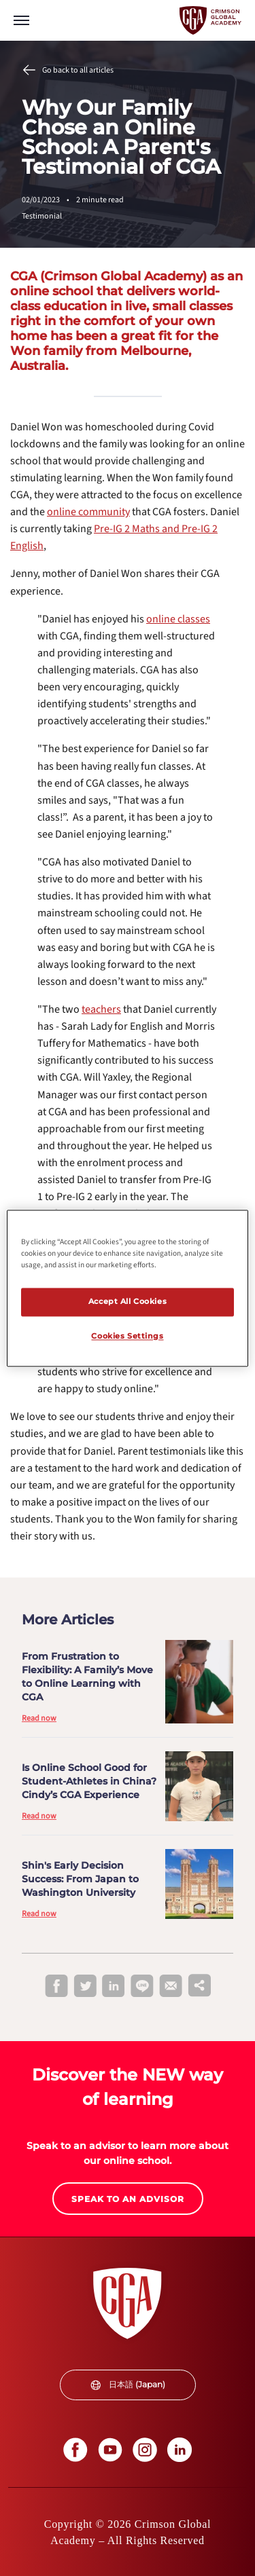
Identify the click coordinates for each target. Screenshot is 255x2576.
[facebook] (56, 1987)
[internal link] (178, 619)
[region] (127, 1288)
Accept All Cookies (127, 1301)
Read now (39, 1718)
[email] (170, 1986)
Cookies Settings (127, 1336)
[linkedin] (113, 1987)
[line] (142, 1987)
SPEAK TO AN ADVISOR (127, 2199)
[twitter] (85, 1987)
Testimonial (42, 216)
